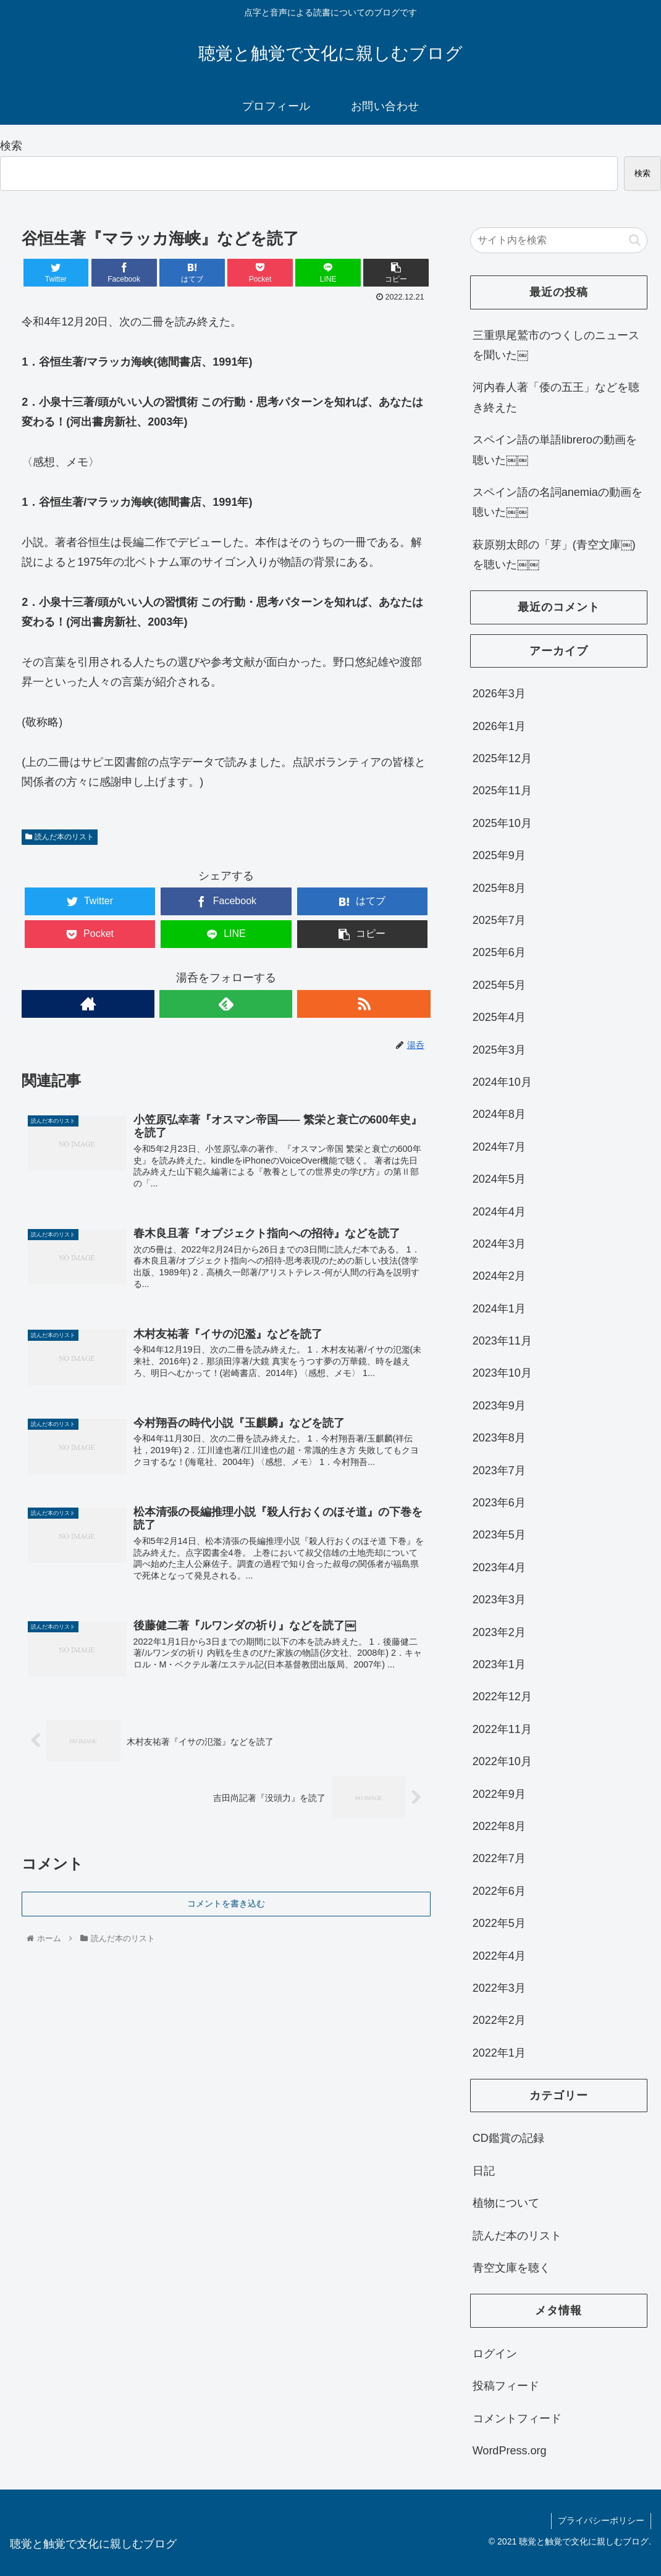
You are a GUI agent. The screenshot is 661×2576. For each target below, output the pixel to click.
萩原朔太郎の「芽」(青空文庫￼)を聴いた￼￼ (554, 555)
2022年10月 (502, 1761)
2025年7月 (499, 920)
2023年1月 (499, 1664)
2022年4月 (499, 1956)
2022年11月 (502, 1729)
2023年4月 (499, 1567)
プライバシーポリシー (601, 2520)
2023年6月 (499, 1502)
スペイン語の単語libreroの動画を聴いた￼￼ (555, 450)
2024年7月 (499, 1147)
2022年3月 (499, 1988)
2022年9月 (499, 1794)
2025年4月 (499, 1017)
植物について (506, 2203)
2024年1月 (499, 1309)
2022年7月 (499, 1858)
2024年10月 (502, 1082)
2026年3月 (499, 693)
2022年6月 (499, 1891)
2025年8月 (499, 888)
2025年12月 (502, 758)
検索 (11, 146)
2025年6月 (499, 952)
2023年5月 (499, 1535)
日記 (484, 2171)
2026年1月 (499, 726)
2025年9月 (499, 855)
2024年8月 (499, 1114)
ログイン (495, 2353)
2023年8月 (499, 1438)
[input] (558, 240)
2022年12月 (502, 1696)
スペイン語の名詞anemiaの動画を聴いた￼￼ (557, 502)
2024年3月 (499, 1244)
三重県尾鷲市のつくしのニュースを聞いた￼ (556, 345)
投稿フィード (506, 2386)
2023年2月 (499, 1632)
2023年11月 (502, 1341)
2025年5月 (499, 985)
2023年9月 (499, 1405)
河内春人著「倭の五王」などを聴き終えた (556, 397)
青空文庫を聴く (511, 2268)
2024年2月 (499, 1276)
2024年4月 (499, 1212)
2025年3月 (499, 1050)
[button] (635, 240)
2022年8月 (499, 1826)
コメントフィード (517, 2418)
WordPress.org (510, 2450)
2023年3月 (499, 1599)
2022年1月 (499, 2053)
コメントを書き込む (226, 1903)
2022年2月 (499, 2020)
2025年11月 (502, 790)
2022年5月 (499, 1923)
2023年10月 (502, 1373)
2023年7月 (499, 1470)
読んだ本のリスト (59, 837)
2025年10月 (502, 823)
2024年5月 (499, 1179)
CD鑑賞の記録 (508, 2138)
